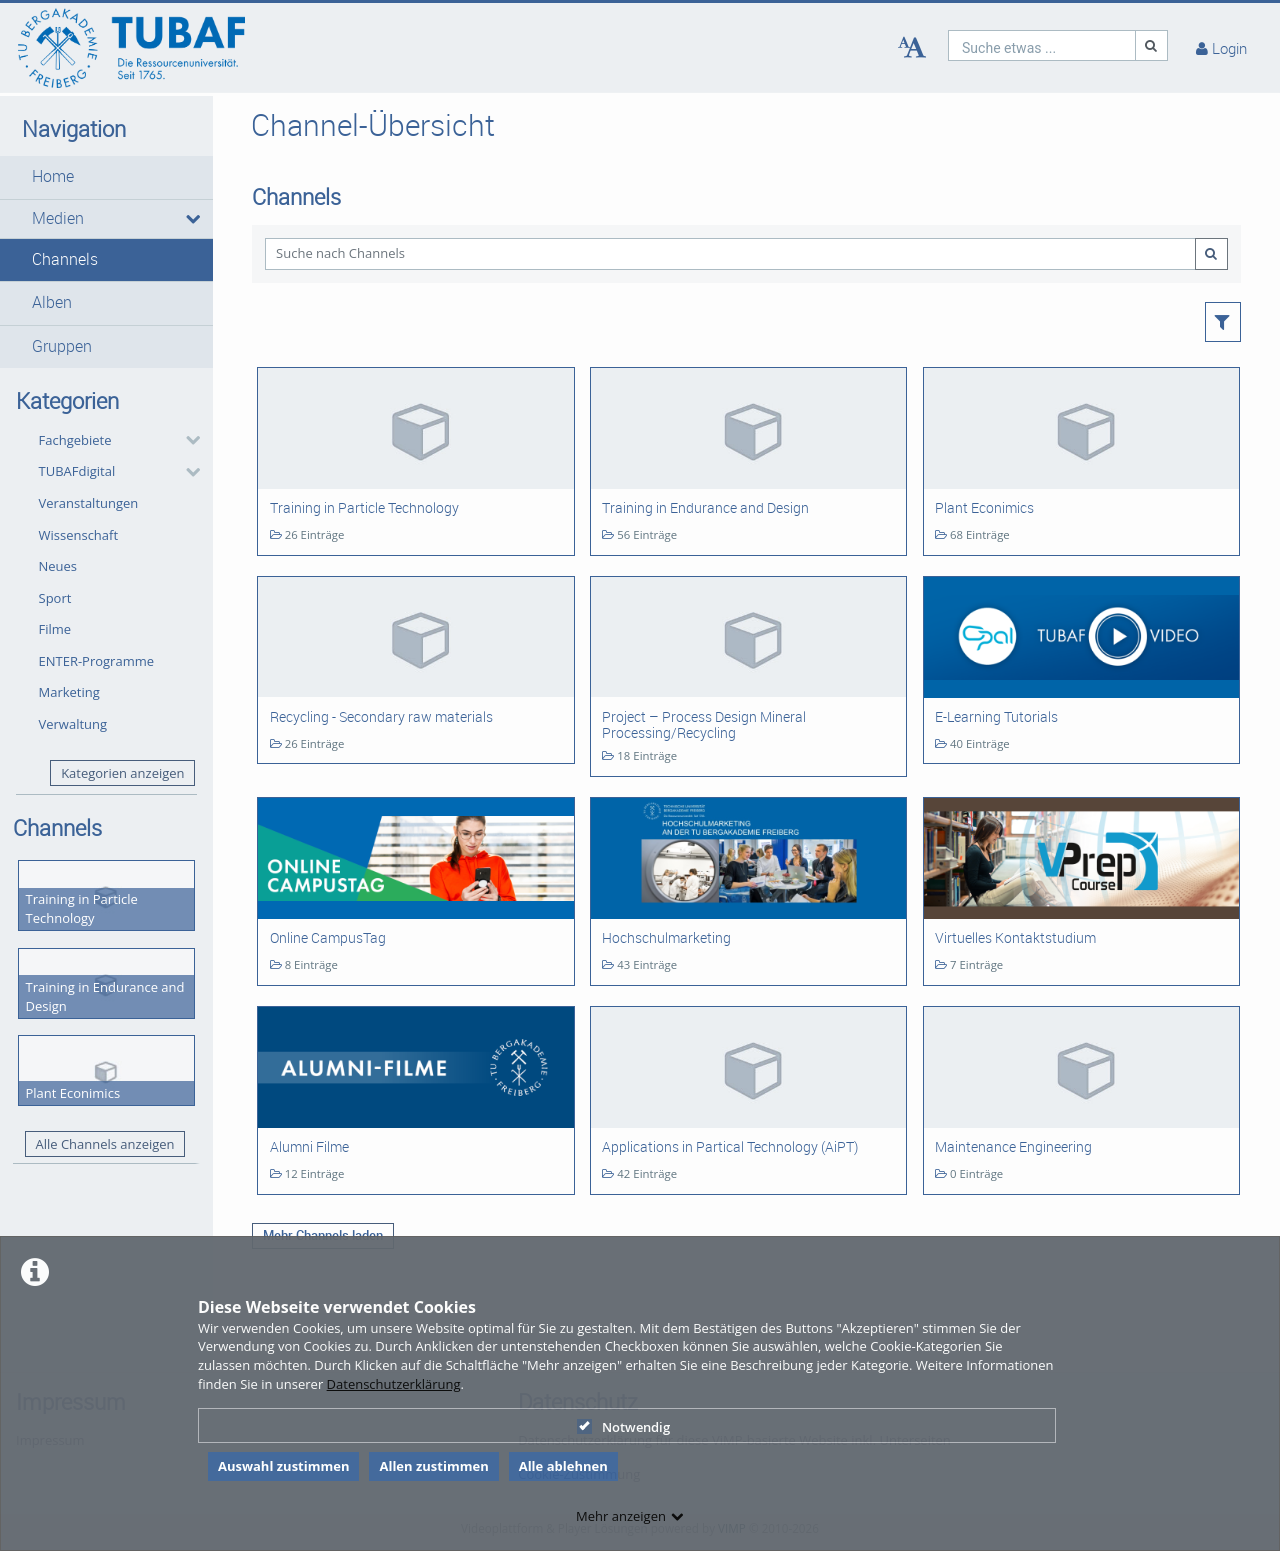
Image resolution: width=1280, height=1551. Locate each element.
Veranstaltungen (89, 503)
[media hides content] (192, 219)
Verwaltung (73, 724)
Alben (52, 302)
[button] (106, 177)
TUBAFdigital (77, 471)
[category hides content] (187, 440)
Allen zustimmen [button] (433, 1466)
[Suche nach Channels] (730, 253)
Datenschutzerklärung (394, 1384)
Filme (55, 629)
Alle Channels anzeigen (104, 1144)
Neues (58, 566)
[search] (1042, 45)
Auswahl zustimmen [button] (284, 1466)
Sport (55, 598)
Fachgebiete (75, 440)
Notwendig (623, 1427)
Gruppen (62, 346)
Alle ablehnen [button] (563, 1466)
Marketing (69, 692)
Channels (65, 259)
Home (53, 176)
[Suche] (1152, 45)
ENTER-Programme (97, 661)
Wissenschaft (79, 535)
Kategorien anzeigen (122, 773)
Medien (58, 218)
